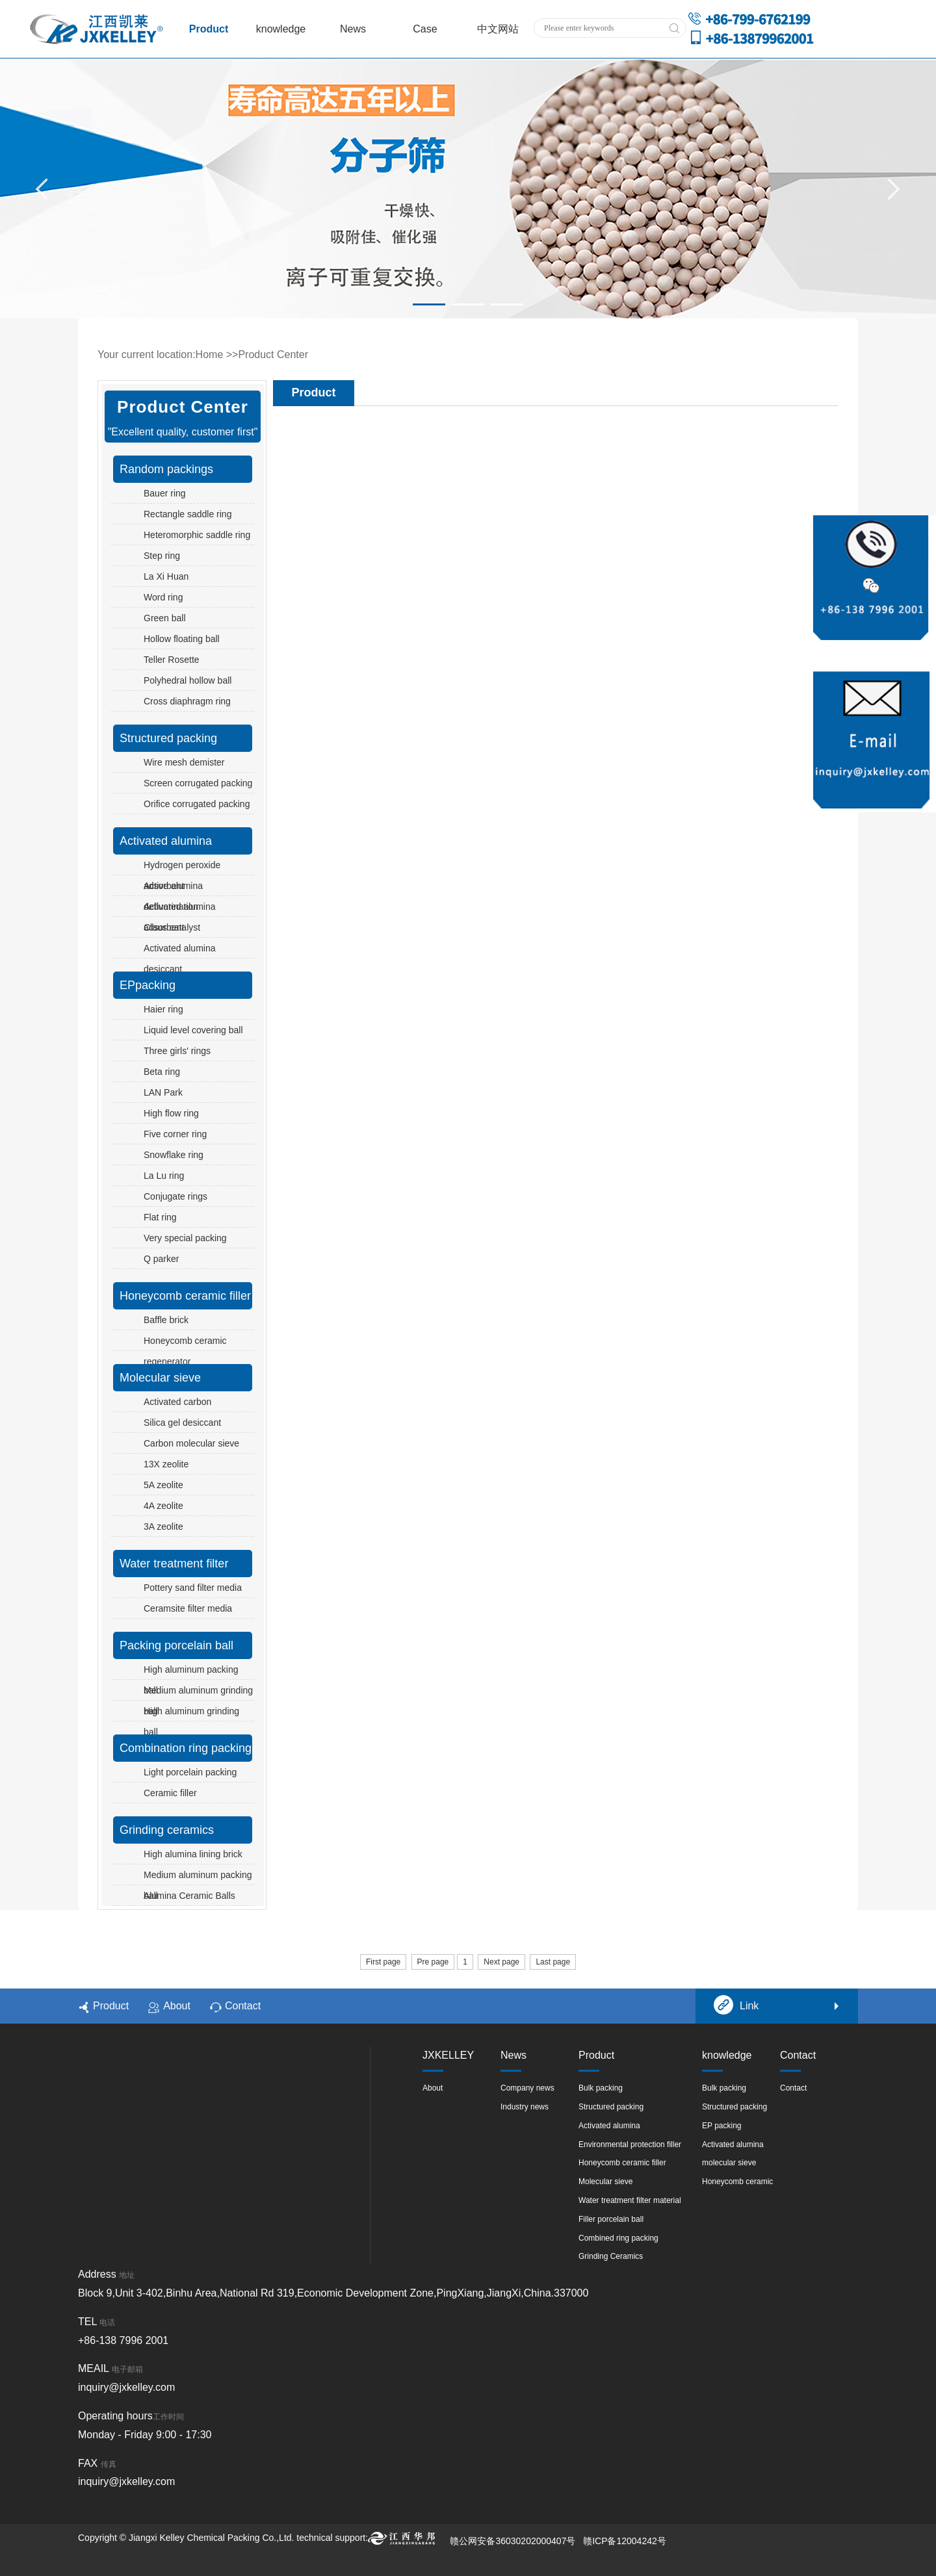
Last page (553, 1961)
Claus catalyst (172, 927)
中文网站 (498, 28)
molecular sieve (729, 2162)
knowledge (281, 28)
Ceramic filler (170, 1793)
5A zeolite (163, 1485)
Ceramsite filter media (188, 1608)
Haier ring (163, 1009)
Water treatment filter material (629, 2200)
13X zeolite (166, 1464)
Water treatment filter (174, 1563)
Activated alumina (166, 840)
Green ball (165, 618)
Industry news (524, 2106)
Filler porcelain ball (611, 2219)
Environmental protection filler (629, 2144)
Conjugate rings (175, 1196)
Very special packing (185, 1238)
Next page (501, 1961)
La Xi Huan (166, 576)
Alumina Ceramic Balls (189, 1895)
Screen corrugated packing (198, 783)
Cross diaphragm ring (187, 701)
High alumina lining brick (193, 1854)
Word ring (163, 597)
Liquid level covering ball (193, 1030)
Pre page (433, 1961)
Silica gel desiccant (182, 1422)
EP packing (722, 2125)
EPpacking (148, 985)
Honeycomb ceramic (737, 2181)
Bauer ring (165, 493)
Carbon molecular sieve (191, 1443)
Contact (235, 2006)
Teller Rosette (172, 659)
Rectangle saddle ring (187, 514)
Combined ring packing (618, 2238)
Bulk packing (600, 2088)
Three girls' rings (177, 1051)
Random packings (166, 469)
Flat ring (160, 1217)
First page (383, 1961)
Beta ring (162, 1071)
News (353, 28)
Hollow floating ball (182, 639)
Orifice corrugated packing (197, 804)
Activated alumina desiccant (180, 958)
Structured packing (168, 738)
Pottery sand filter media (193, 1587)
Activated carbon (177, 1402)
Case (425, 28)
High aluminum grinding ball (191, 1721)
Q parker (161, 1259)
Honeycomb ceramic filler (185, 1295)
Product (208, 28)
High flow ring (171, 1113)
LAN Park (163, 1092)
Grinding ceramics (167, 1829)
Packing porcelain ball (176, 1645)
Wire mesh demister (184, 762)
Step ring (162, 555)
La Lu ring (164, 1175)
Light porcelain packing (190, 1772)
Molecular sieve (160, 1377)
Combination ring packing (186, 1748)
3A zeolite (163, 1526)
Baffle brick (166, 1320)
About (169, 2006)
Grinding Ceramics (610, 2256)
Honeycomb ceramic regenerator (185, 1351)
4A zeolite (163, 1506)
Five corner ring (175, 1134)
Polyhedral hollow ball (187, 680)
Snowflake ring (173, 1155)
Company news (527, 2088)
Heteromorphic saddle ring (197, 535)
